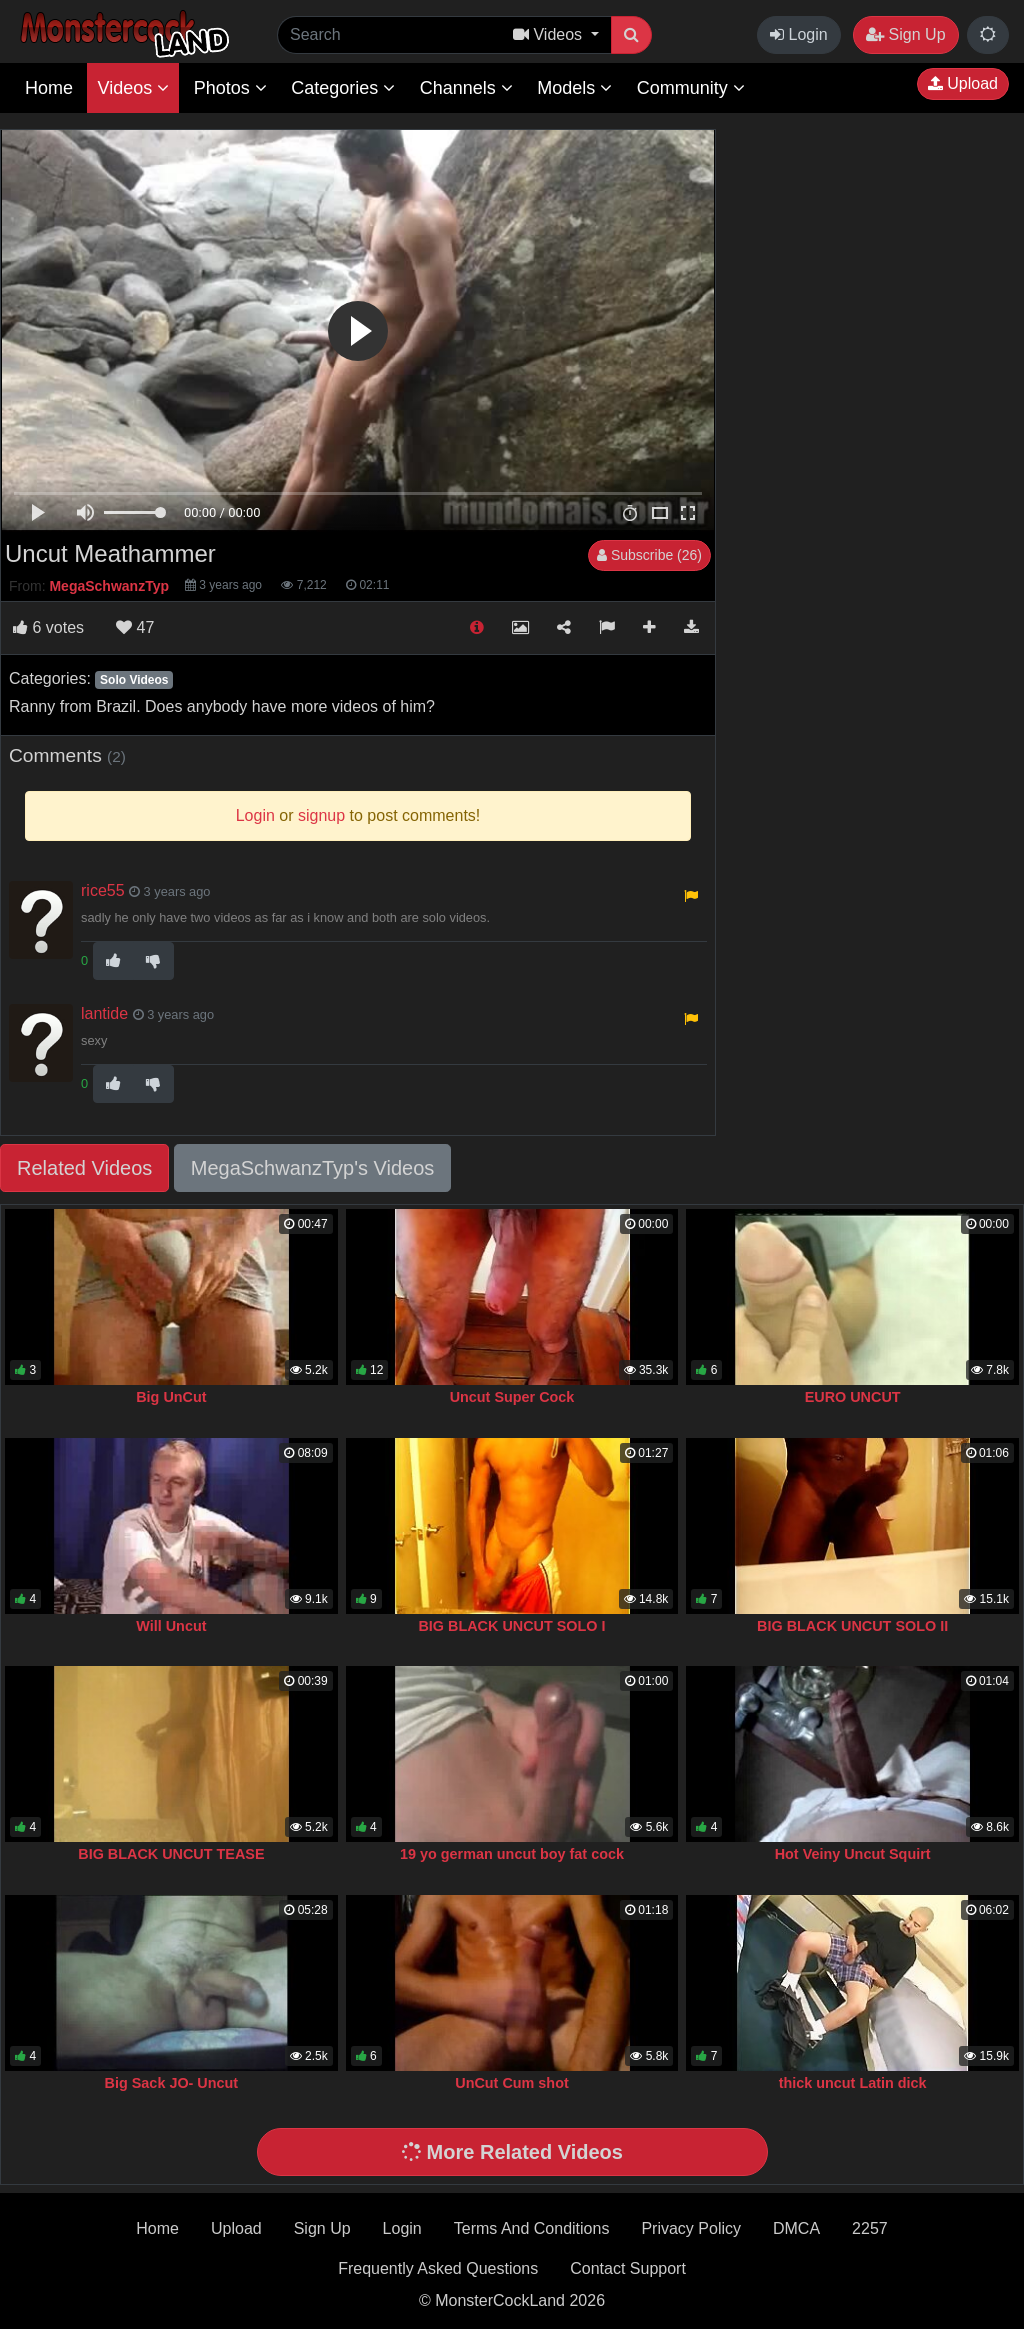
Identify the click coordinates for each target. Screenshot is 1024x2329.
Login (799, 34)
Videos (133, 88)
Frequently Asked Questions (438, 2268)
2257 (870, 2228)
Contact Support (628, 2268)
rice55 (103, 890)
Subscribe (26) (649, 555)
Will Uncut (171, 1626)
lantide (104, 1013)
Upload (963, 83)
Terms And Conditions (532, 2228)
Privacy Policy (691, 2228)
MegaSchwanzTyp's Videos (313, 1168)
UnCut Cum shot (512, 2083)
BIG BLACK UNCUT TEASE (171, 1854)
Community (691, 88)
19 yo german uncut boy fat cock (512, 1854)
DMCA (796, 2228)
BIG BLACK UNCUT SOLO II (852, 1626)
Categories (343, 88)
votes (48, 627)
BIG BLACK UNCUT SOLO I (511, 1626)
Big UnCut (171, 1397)
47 (135, 627)
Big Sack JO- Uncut (172, 2083)
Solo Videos (134, 680)
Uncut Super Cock (512, 1397)
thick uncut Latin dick (853, 2083)
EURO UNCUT (853, 1397)
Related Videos (84, 1168)
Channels (466, 88)
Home (49, 88)
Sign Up (905, 34)
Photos (230, 88)
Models (574, 88)
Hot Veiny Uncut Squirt (853, 1854)
